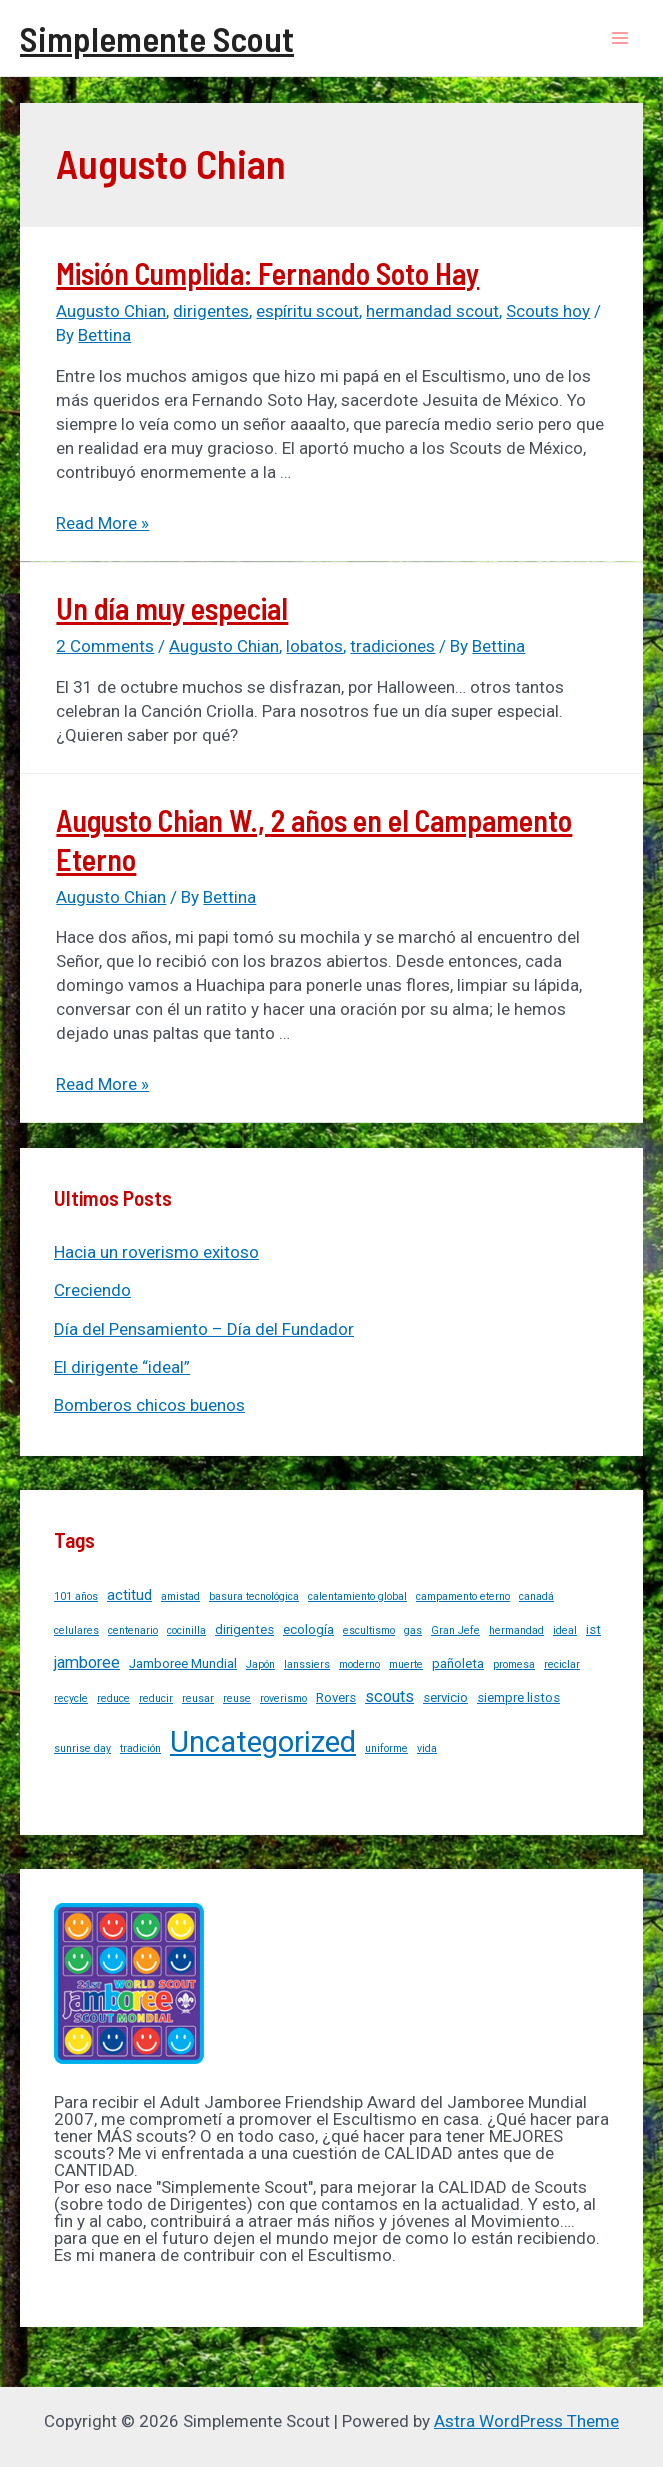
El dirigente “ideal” (122, 1367)
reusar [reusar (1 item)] (198, 1698)
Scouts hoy (548, 311)
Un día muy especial (172, 608)
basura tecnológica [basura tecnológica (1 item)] (254, 1596)
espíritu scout (307, 311)
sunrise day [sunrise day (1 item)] (82, 1748)
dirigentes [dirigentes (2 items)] (244, 1629)
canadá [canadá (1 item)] (536, 1596)
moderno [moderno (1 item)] (359, 1664)
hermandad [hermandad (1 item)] (516, 1630)
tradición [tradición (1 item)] (140, 1748)
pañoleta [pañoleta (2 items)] (458, 1663)
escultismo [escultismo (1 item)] (369, 1630)
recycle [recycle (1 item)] (71, 1698)
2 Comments (105, 646)
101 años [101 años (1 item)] (76, 1596)
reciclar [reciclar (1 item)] (562, 1664)
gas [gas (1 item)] (413, 1630)
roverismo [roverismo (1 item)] (283, 1698)
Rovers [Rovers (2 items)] (336, 1697)
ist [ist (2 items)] (593, 1629)
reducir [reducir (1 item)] (156, 1698)
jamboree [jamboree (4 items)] (87, 1662)
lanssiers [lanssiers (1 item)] (307, 1664)
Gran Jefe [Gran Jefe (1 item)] (455, 1630)
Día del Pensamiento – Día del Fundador (204, 1329)
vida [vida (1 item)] (427, 1748)
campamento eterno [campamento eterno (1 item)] (463, 1596)
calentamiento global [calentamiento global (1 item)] (357, 1596)
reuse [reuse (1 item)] (237, 1698)
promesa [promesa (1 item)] (514, 1664)
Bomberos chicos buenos (149, 1405)
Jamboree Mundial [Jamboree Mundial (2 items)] (183, 1663)
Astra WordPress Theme (526, 2421)
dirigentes (211, 311)
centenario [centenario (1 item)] (133, 1630)
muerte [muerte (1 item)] (406, 1664)
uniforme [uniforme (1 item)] (386, 1748)
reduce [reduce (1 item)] (113, 1698)
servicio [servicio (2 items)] (445, 1697)
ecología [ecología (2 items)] (308, 1629)
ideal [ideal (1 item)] (565, 1630)
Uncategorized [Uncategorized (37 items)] (263, 1742)
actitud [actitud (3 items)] (129, 1595)
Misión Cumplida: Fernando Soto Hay (267, 273)
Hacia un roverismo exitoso (156, 1252)
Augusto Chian (111, 311)
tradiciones (392, 646)
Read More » (102, 523)
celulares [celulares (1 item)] (76, 1630)
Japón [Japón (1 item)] (260, 1664)
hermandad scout (432, 311)
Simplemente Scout (157, 38)
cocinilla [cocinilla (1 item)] (186, 1630)
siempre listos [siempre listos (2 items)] (518, 1697)
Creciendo (92, 1290)
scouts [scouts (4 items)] (389, 1696)
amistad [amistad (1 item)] (180, 1596)
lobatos (314, 646)
